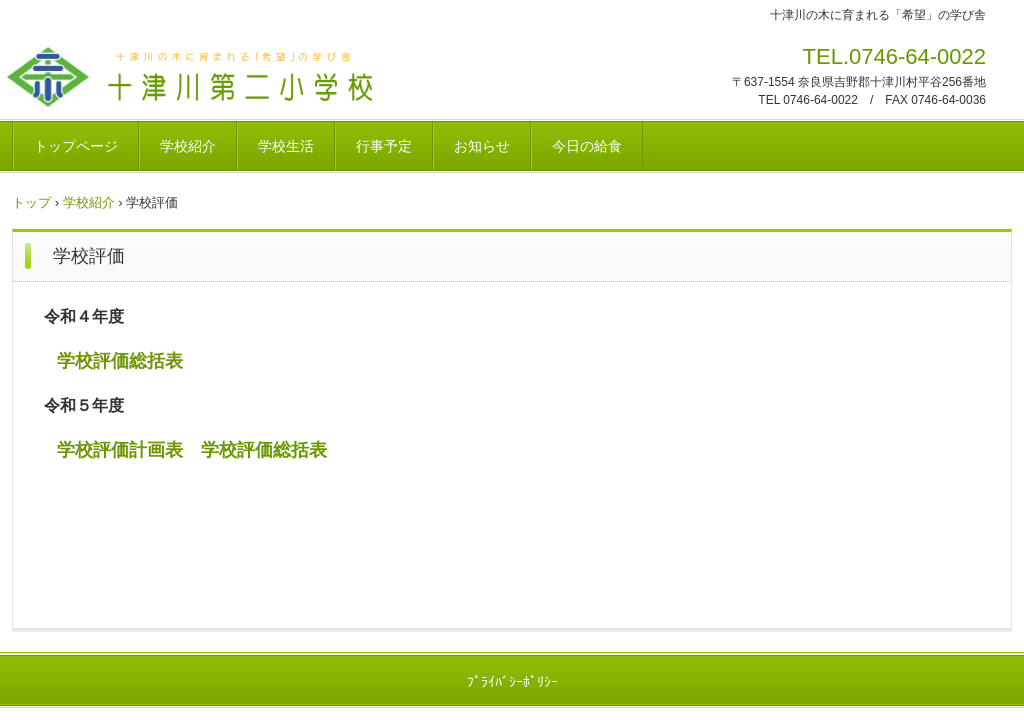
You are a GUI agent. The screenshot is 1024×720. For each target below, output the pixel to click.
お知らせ (482, 146)
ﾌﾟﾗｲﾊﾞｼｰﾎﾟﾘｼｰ (512, 682)
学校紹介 (188, 146)
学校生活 (286, 146)
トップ (31, 202)
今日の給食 (587, 146)
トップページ (76, 146)
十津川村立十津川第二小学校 (321, 82)
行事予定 (384, 146)
